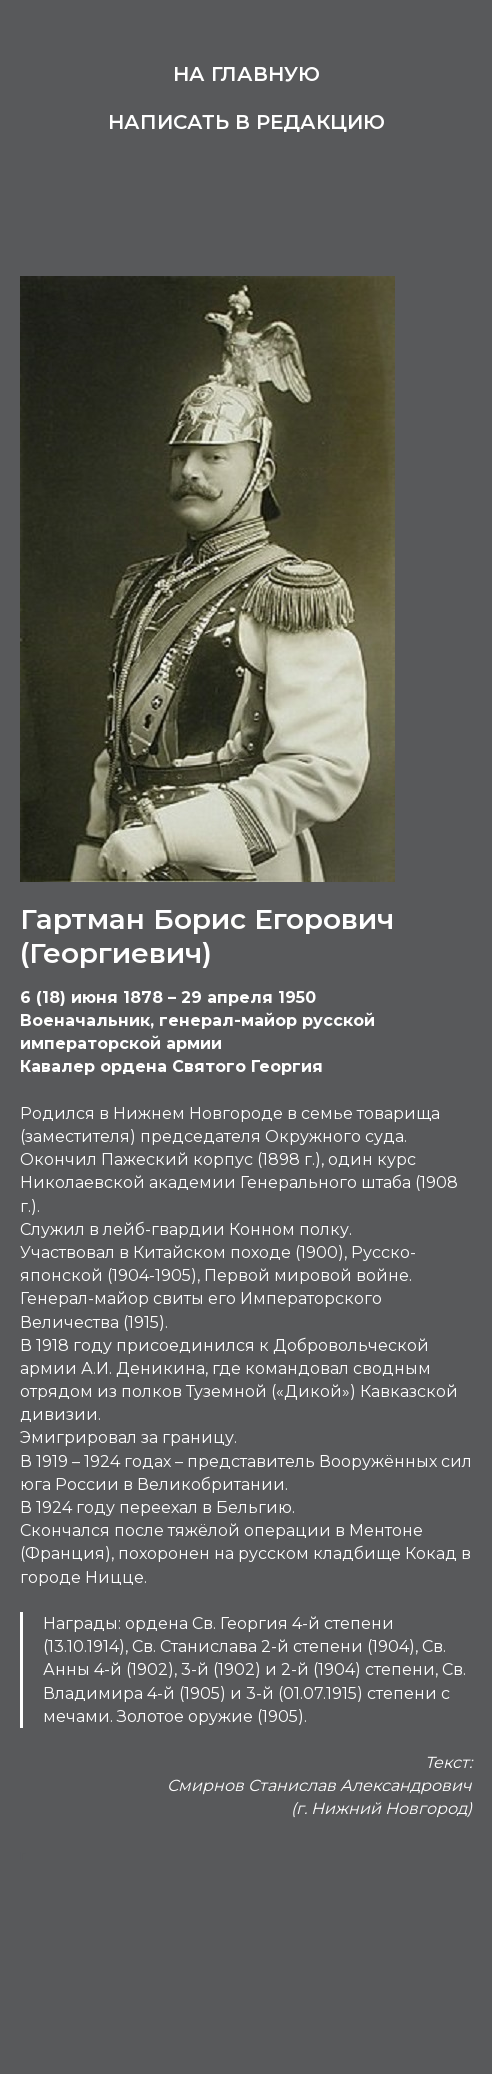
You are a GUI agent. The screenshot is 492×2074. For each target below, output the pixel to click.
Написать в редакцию (246, 122)
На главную (246, 74)
